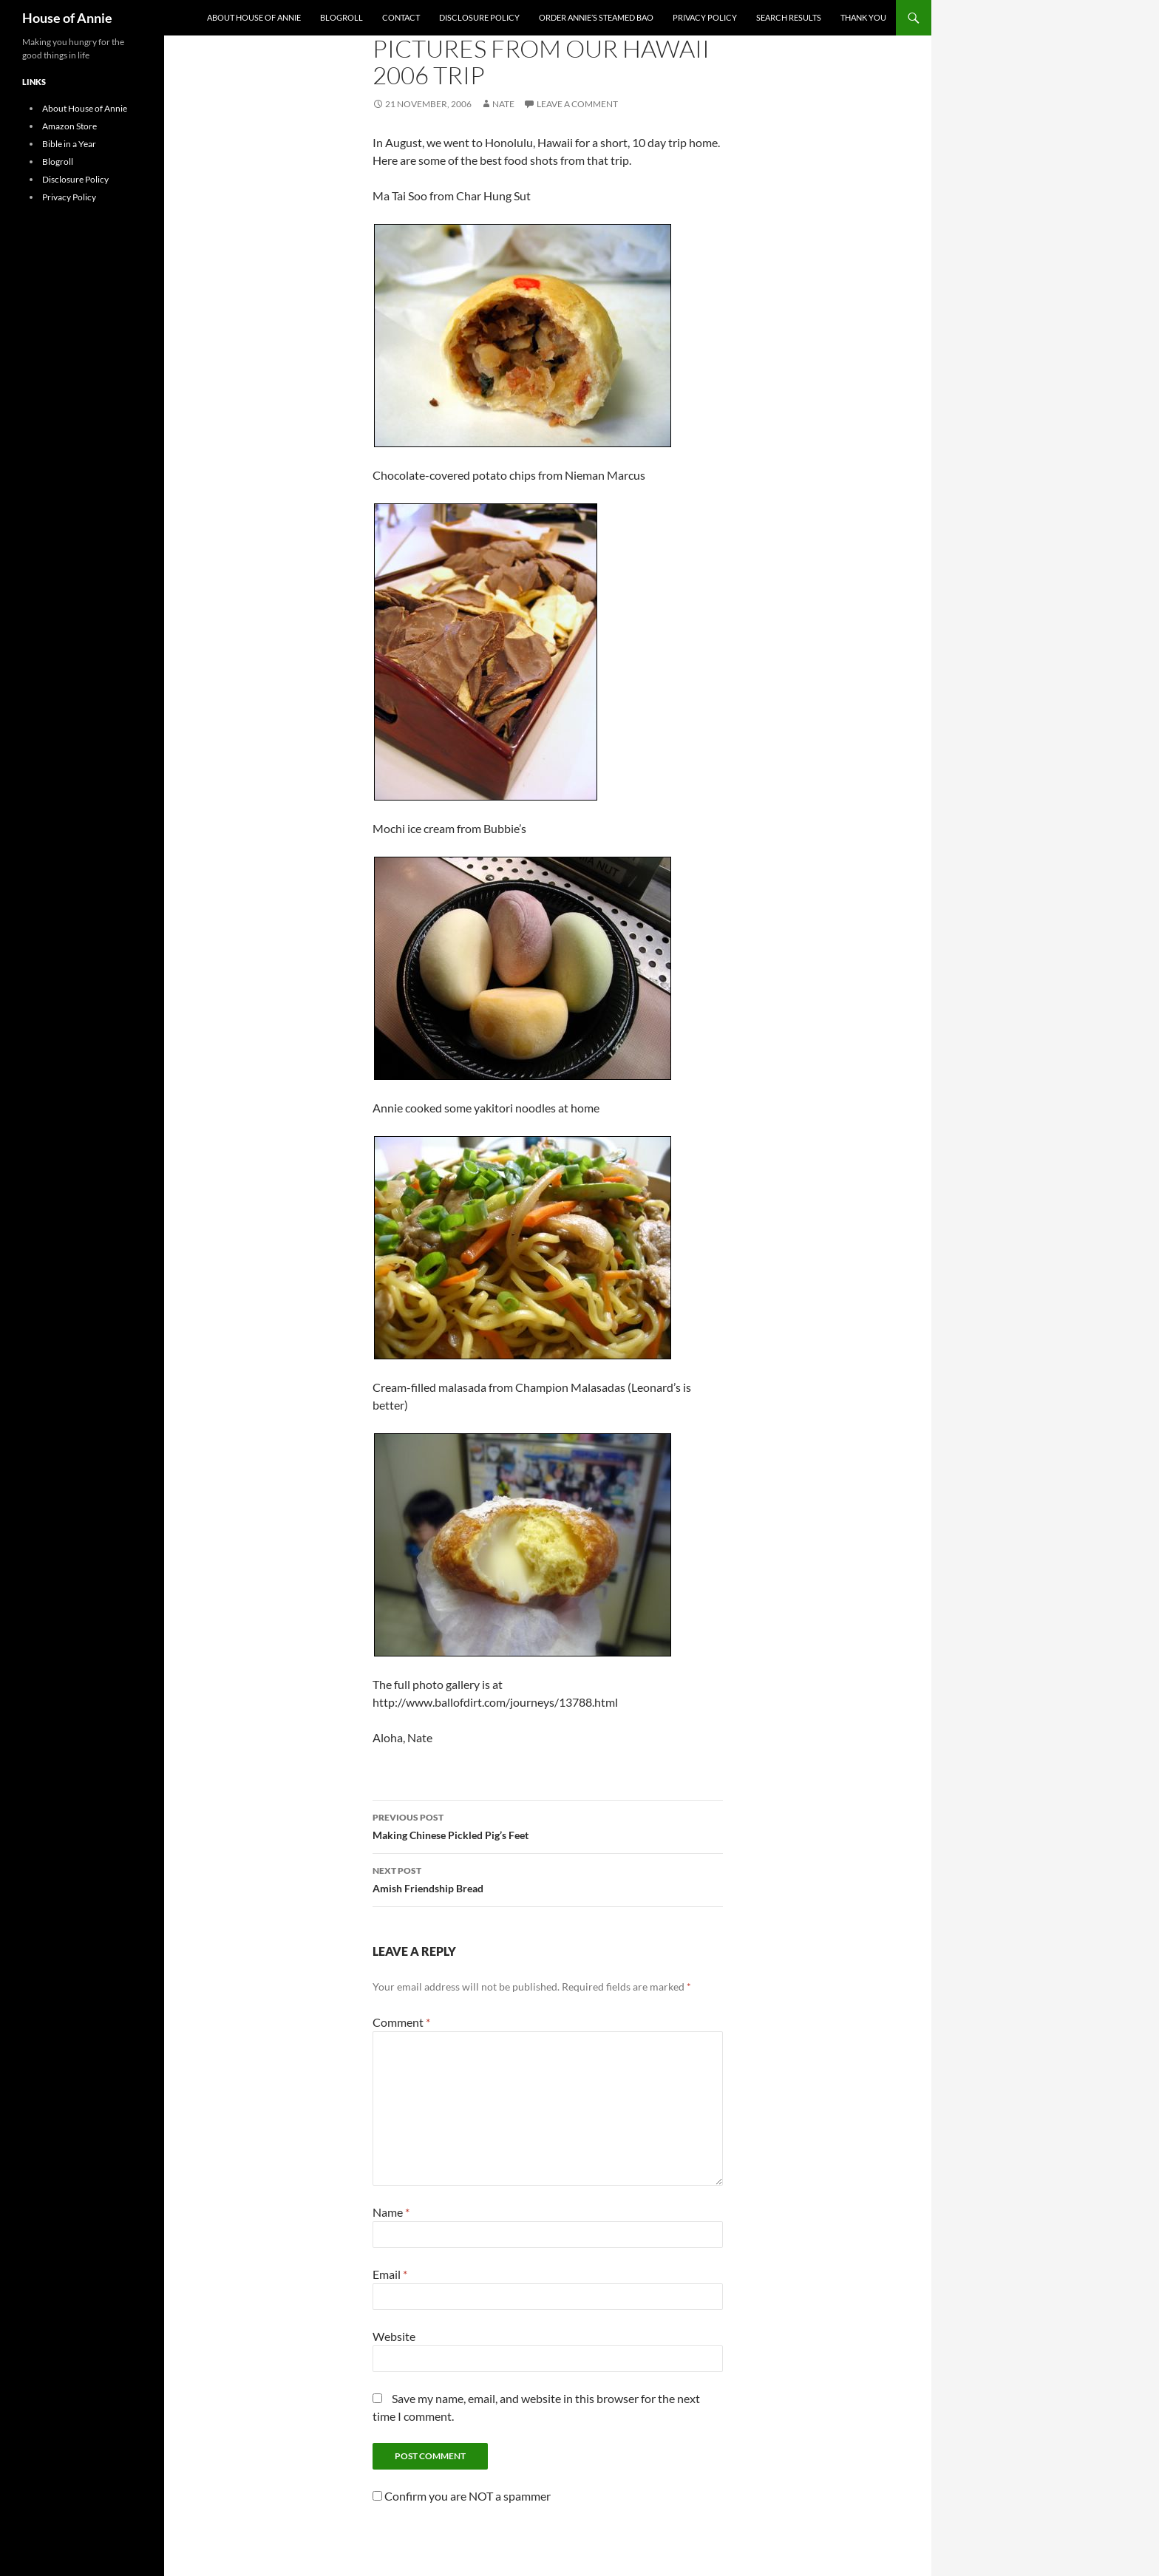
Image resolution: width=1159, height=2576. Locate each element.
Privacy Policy (705, 17)
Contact (401, 17)
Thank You (863, 17)
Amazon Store (69, 126)
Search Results (788, 17)
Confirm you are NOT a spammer (462, 2496)
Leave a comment (577, 103)
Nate (503, 103)
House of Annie (67, 18)
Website (394, 2336)
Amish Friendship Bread (548, 1878)
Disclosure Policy (479, 17)
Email (390, 2274)
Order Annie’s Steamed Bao (596, 17)
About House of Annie (254, 17)
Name (391, 2212)
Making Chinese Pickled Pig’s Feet (548, 1825)
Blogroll (341, 17)
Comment (401, 2022)
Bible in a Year (69, 143)
